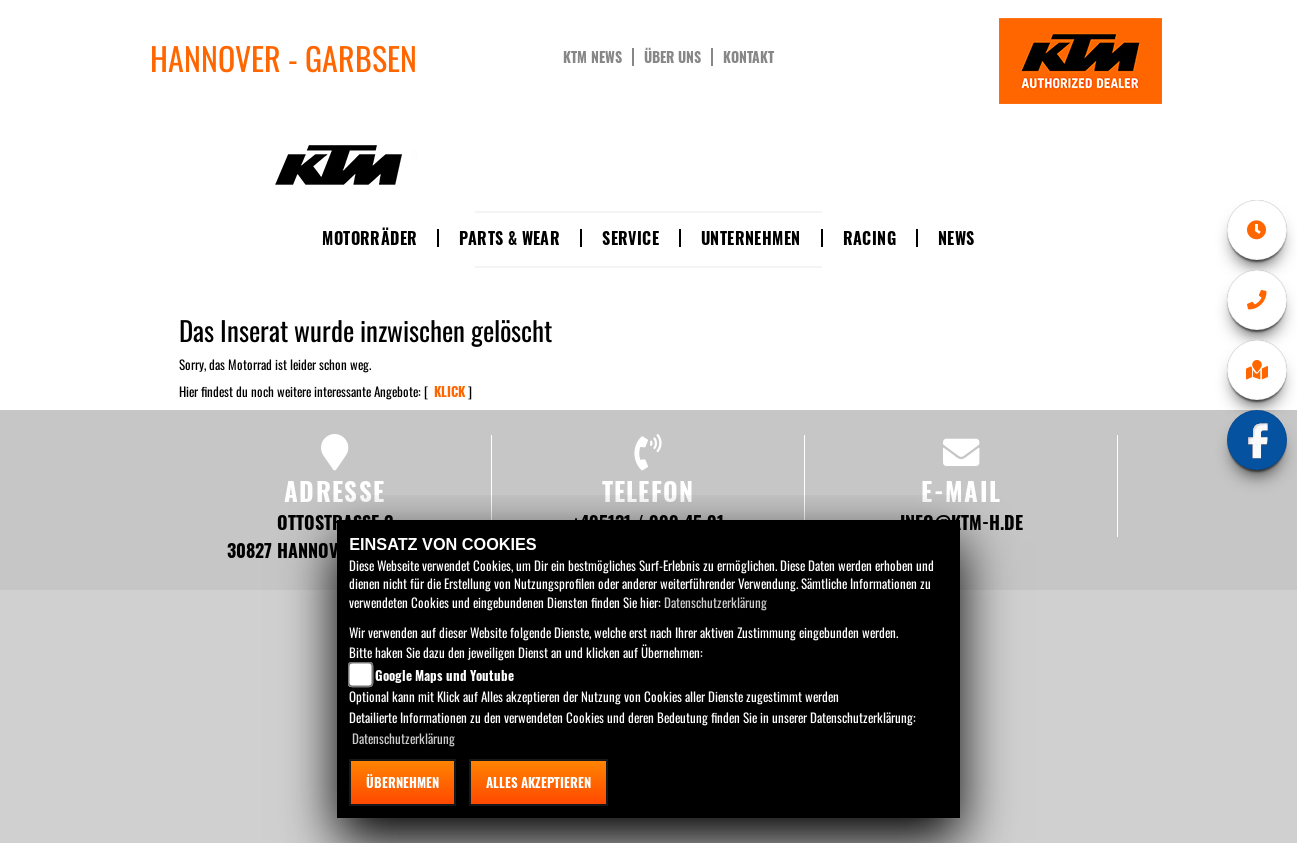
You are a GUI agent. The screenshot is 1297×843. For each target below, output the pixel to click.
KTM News (592, 57)
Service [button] (630, 238)
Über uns (672, 57)
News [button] (956, 238)
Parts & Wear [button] (509, 238)
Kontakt (748, 57)
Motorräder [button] (369, 238)
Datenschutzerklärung (715, 602)
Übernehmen (402, 782)
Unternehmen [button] (750, 238)
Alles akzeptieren (538, 782)
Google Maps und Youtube (444, 675)
